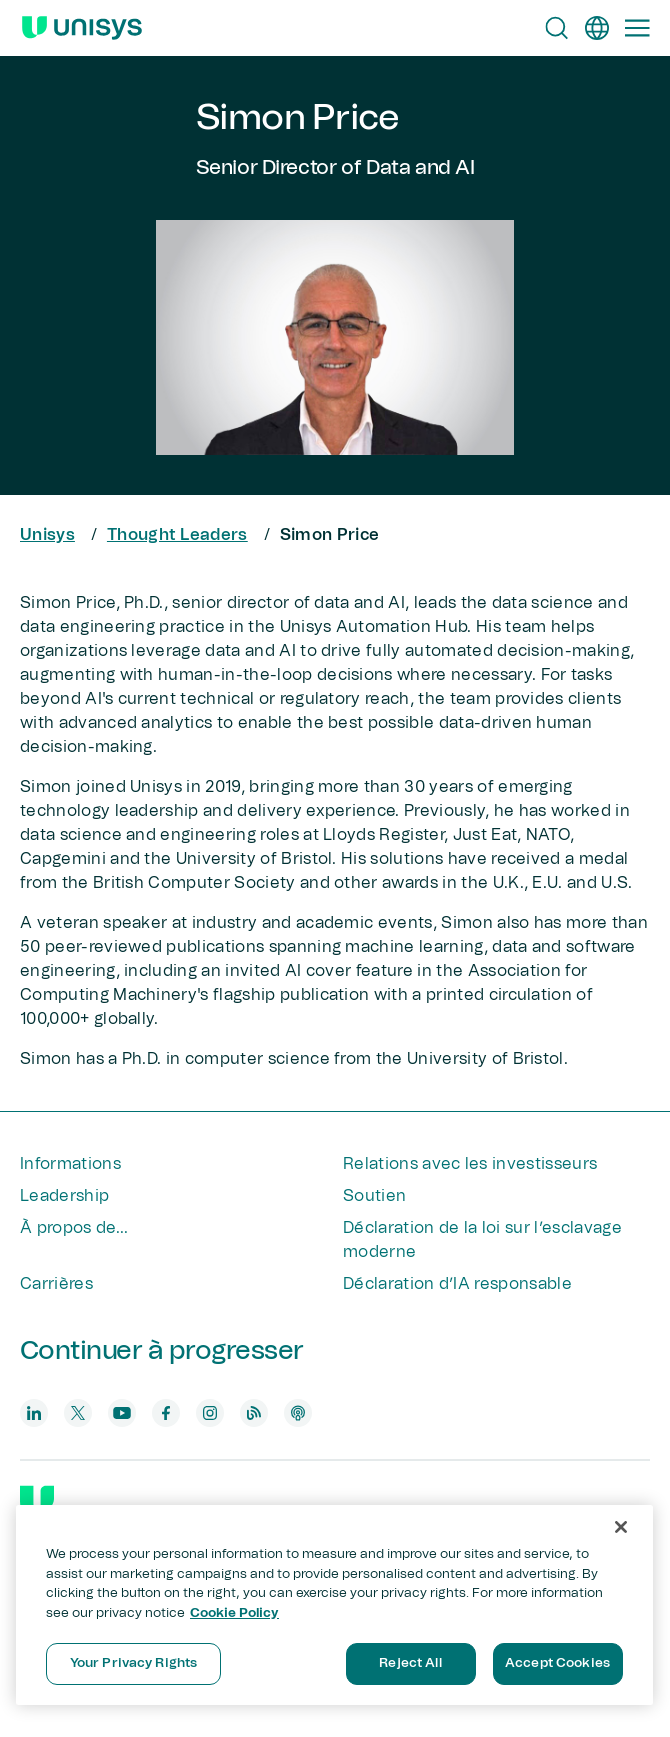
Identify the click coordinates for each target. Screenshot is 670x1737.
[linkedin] (34, 1413)
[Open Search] (557, 28)
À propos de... (74, 1228)
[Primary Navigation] (637, 28)
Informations (70, 1164)
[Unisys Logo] (82, 28)
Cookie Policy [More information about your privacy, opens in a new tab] (234, 1613)
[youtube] (122, 1413)
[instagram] (210, 1413)
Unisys (47, 535)
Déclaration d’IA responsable (457, 1284)
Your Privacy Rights (133, 1663)
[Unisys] (37, 1501)
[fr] (597, 28)
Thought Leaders (177, 535)
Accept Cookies (557, 1663)
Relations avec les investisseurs (470, 1164)
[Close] (621, 1527)
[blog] (254, 1413)
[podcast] (298, 1413)
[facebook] (166, 1413)
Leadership (64, 1196)
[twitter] (78, 1413)
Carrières (56, 1284)
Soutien (374, 1196)
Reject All (410, 1663)
